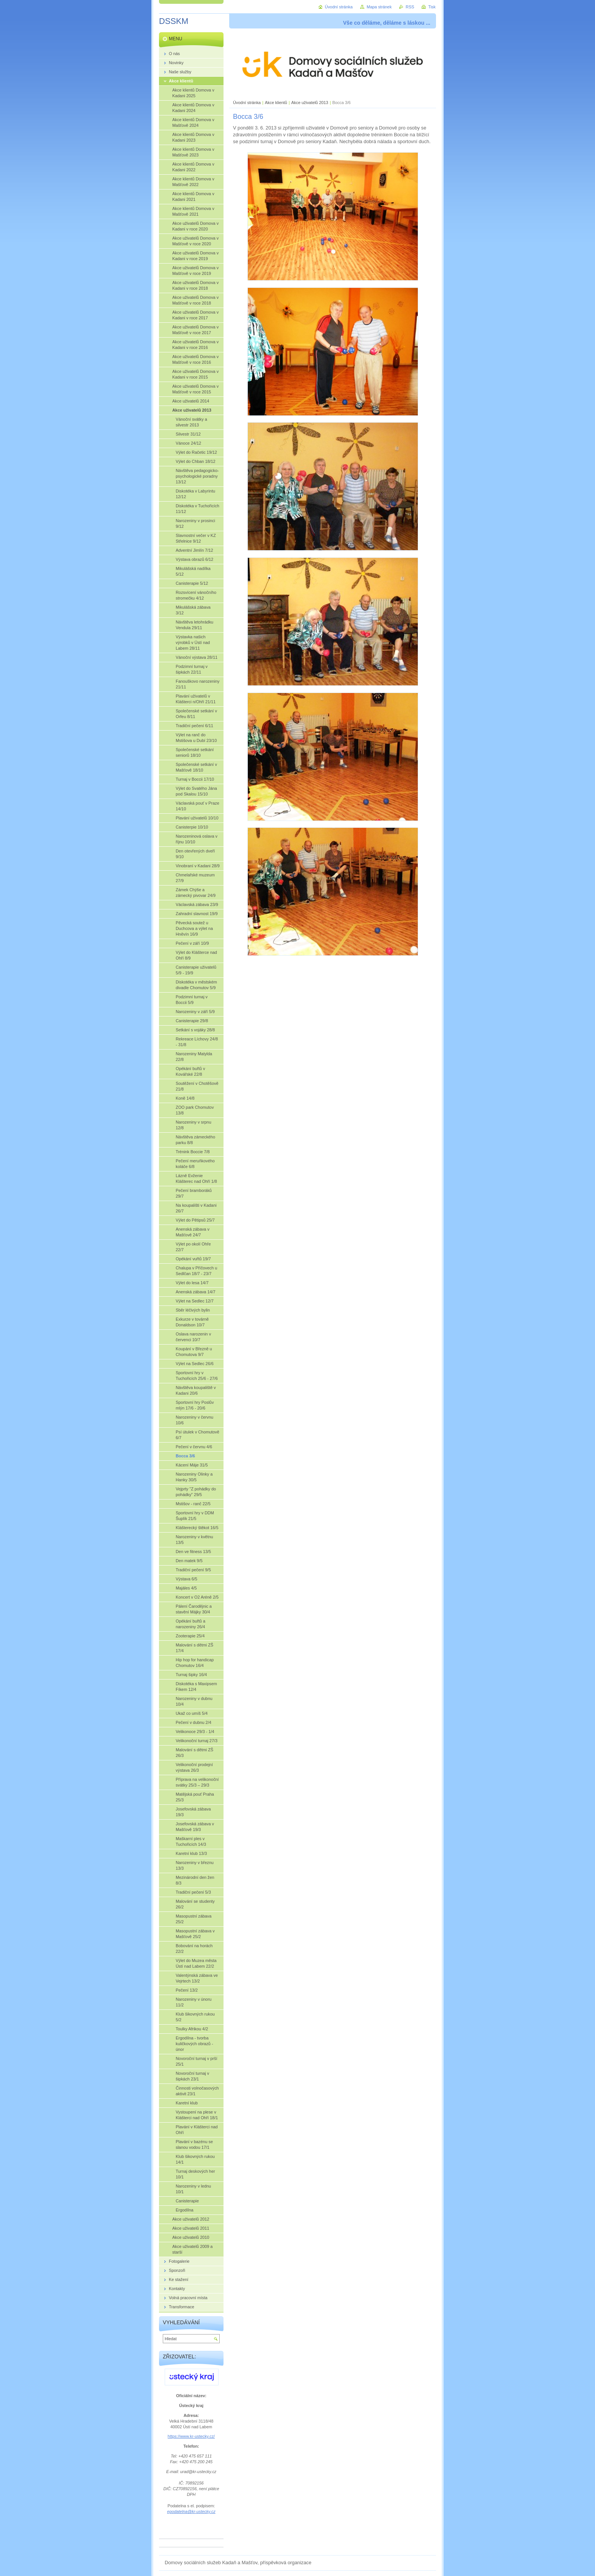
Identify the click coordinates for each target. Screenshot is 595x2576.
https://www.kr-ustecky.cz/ (191, 2436)
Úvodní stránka (247, 102)
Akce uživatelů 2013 (309, 102)
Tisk (432, 7)
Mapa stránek (379, 7)
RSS (410, 7)
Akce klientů (276, 102)
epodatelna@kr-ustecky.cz (191, 2511)
